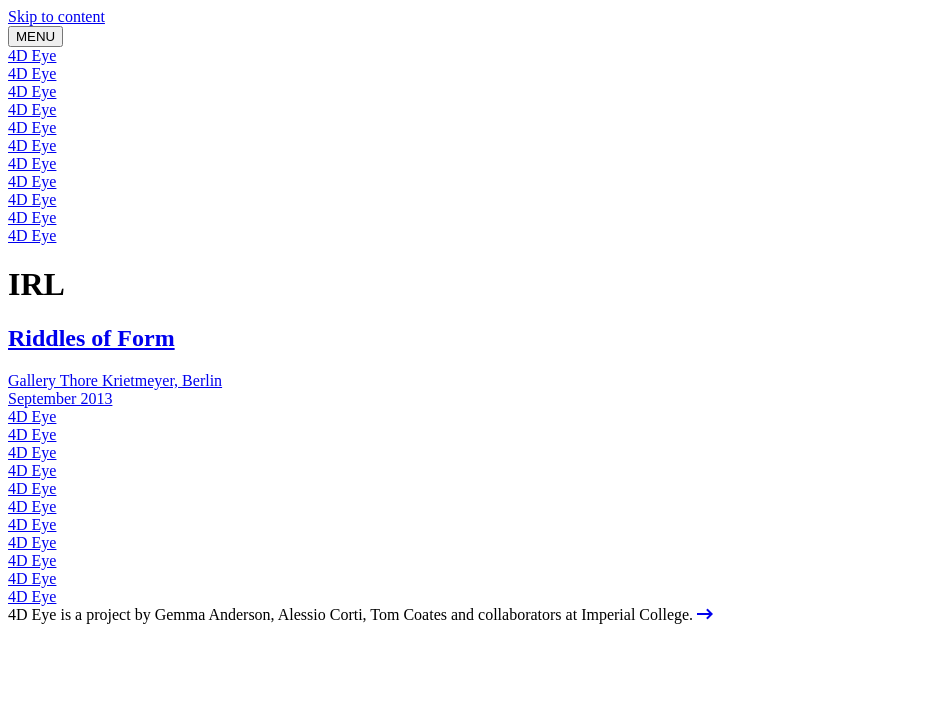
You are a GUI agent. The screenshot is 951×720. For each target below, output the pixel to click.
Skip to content (56, 16)
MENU (35, 36)
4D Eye (32, 55)
